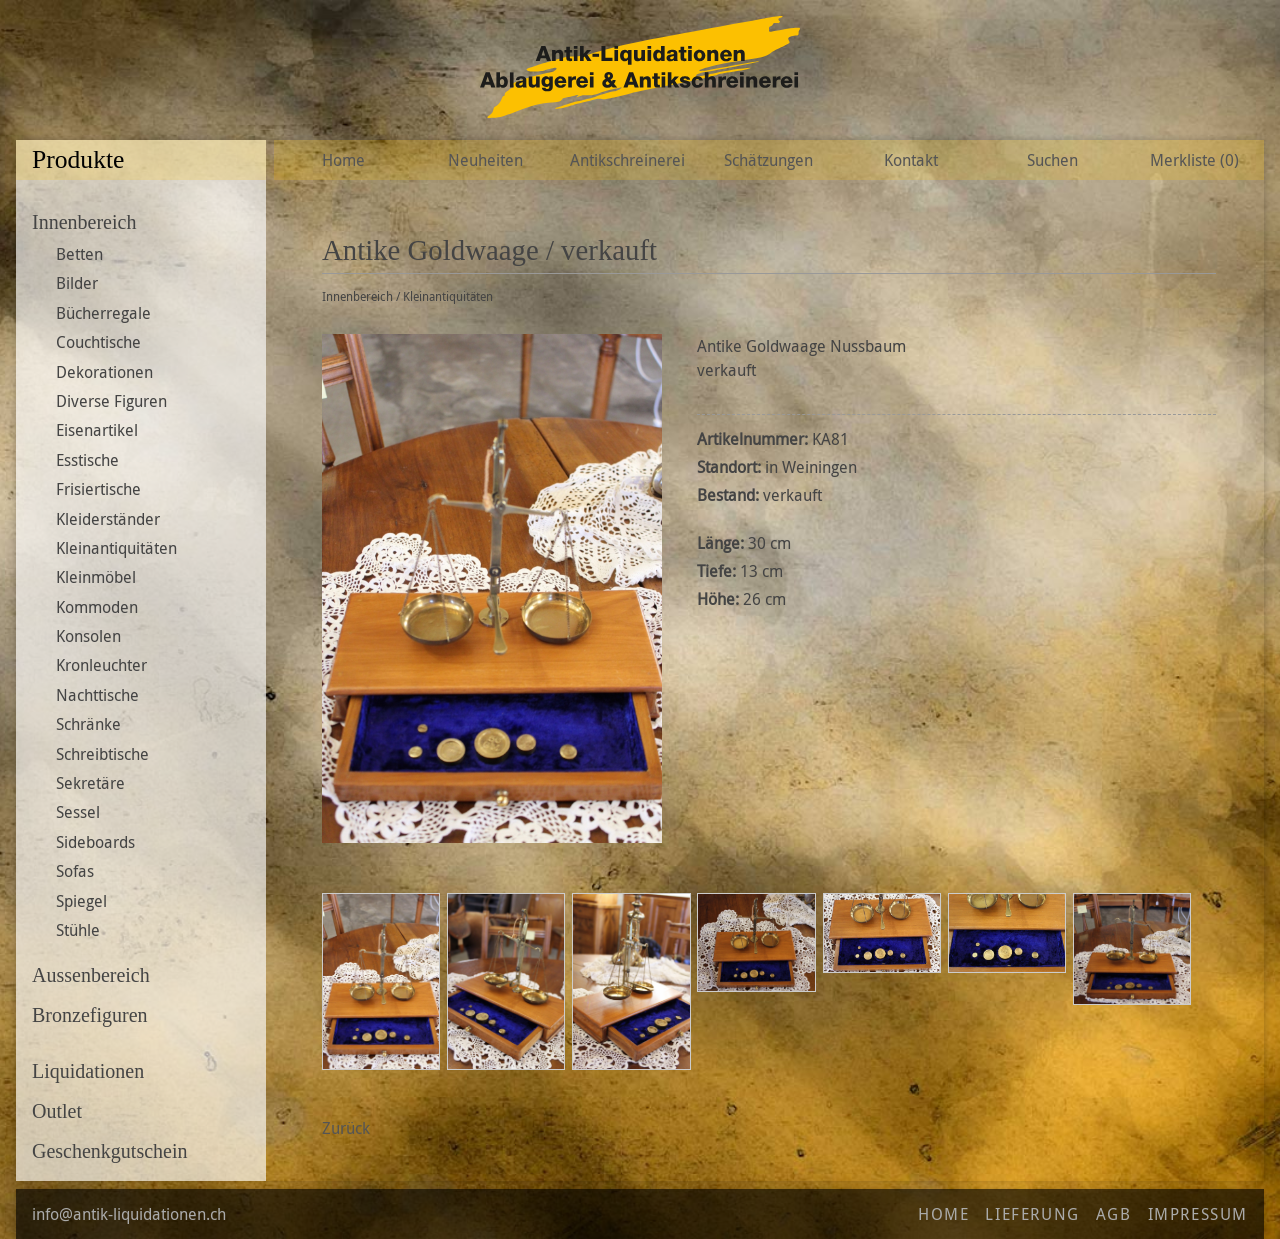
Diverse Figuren (111, 401)
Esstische (87, 460)
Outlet (57, 1111)
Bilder (77, 283)
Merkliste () (1194, 160)
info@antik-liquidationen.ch (129, 1214)
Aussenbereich (91, 975)
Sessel (78, 812)
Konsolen (88, 636)
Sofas (75, 871)
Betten (79, 254)
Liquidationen (88, 1071)
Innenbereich (84, 222)
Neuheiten (485, 160)
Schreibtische (102, 754)
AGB (1114, 1214)
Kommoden (97, 607)
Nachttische (97, 695)
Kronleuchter (101, 665)
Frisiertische (98, 489)
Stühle (78, 930)
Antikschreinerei (627, 160)
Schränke (88, 724)
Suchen (1052, 160)
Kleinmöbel (96, 577)
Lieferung (1032, 1214)
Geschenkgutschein (110, 1151)
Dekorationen (104, 372)
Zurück (346, 1128)
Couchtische (98, 342)
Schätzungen (768, 160)
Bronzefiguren (90, 1015)
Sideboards (95, 842)
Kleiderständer (108, 519)
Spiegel (81, 901)
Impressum (1198, 1214)
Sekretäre (90, 783)
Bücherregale (103, 313)
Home (343, 160)
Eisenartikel (97, 430)
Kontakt (911, 160)
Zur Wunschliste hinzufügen (1211, 251)
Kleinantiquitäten (116, 548)
